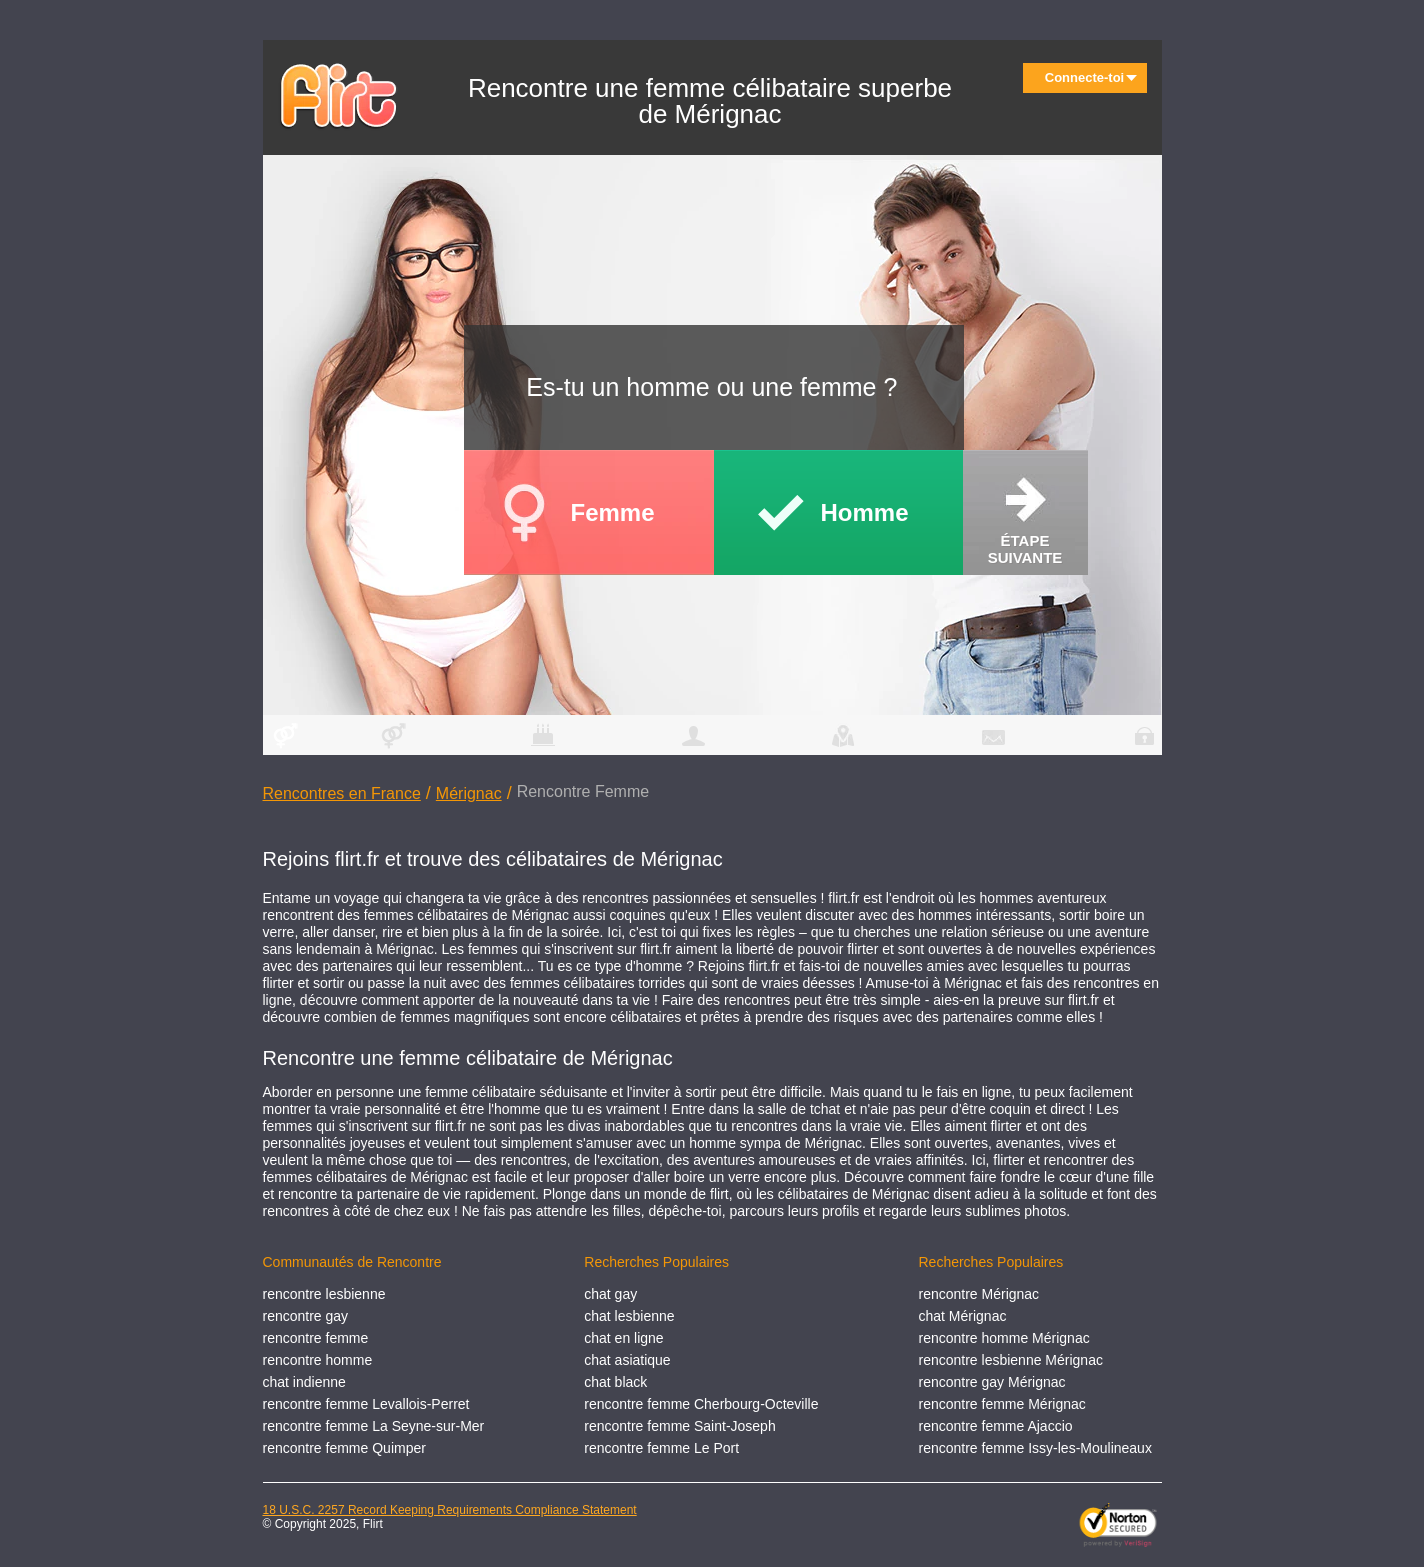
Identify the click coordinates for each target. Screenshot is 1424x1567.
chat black (615, 1382)
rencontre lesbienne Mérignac (1010, 1360)
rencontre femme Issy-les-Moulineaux (1034, 1448)
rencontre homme (318, 1360)
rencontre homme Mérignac (1003, 1338)
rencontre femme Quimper (344, 1448)
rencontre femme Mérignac (1001, 1404)
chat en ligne (623, 1338)
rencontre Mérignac (978, 1294)
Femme (613, 512)
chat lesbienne (629, 1316)
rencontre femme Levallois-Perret (366, 1404)
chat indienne (304, 1382)
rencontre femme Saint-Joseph (679, 1426)
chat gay (610, 1294)
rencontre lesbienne (324, 1294)
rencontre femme (316, 1338)
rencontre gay (306, 1316)
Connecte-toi (1091, 77)
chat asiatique (627, 1360)
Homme (865, 512)
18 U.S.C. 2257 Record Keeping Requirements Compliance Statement (450, 1510)
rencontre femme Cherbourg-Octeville (701, 1404)
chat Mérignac (962, 1316)
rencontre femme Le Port (661, 1448)
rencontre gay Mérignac (991, 1382)
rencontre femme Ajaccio (995, 1426)
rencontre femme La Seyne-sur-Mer (374, 1426)
